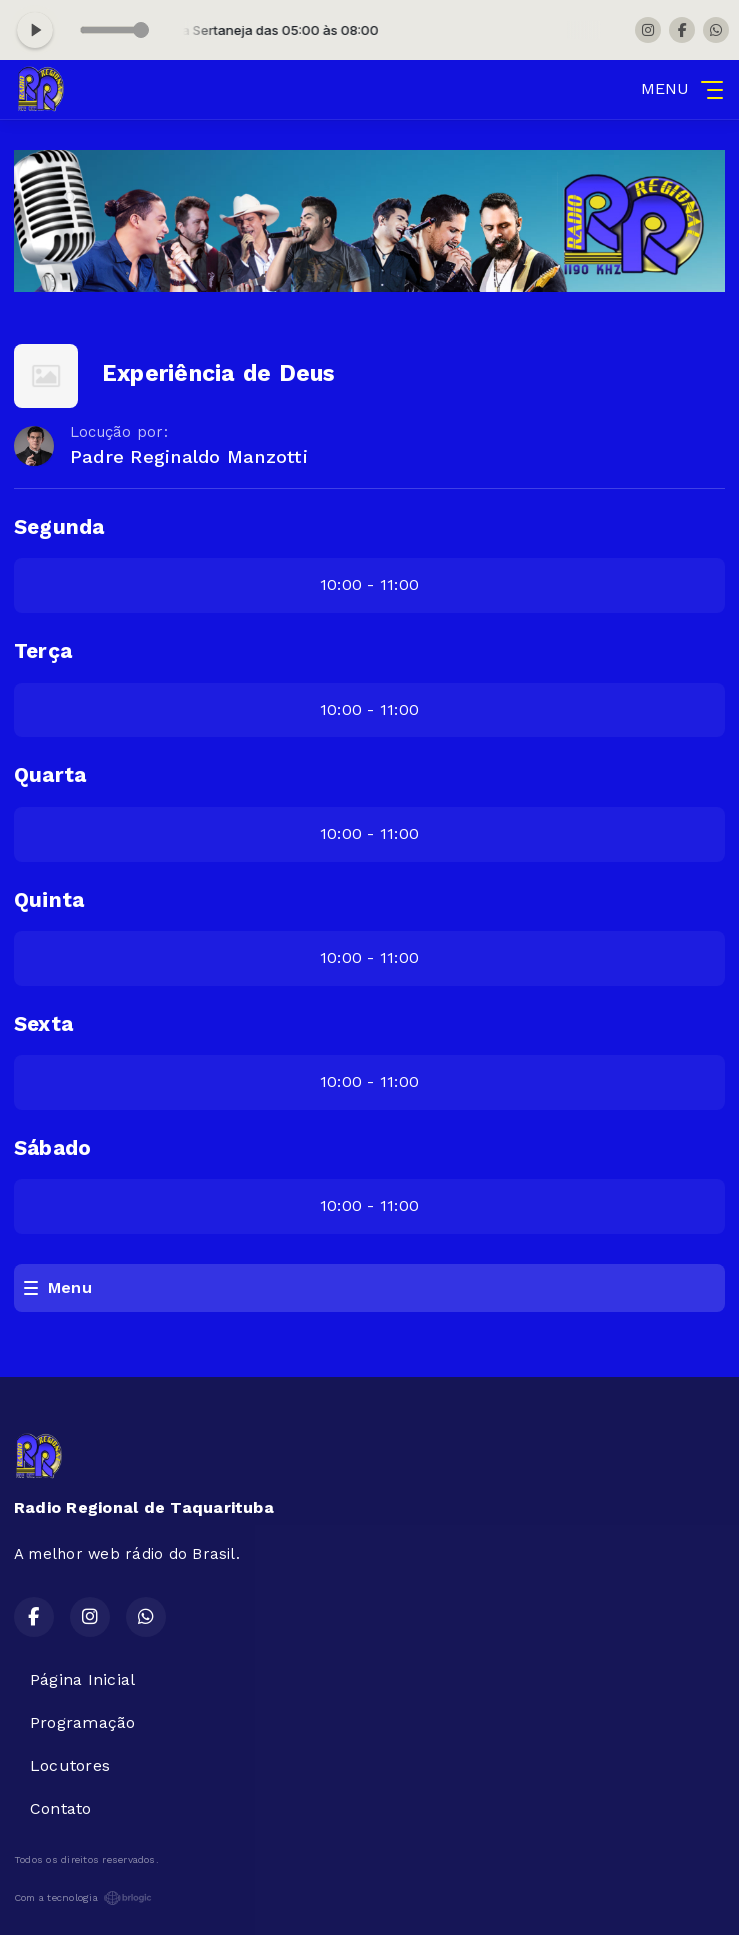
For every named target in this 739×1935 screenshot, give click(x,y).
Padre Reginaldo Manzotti (189, 456)
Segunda (59, 527)
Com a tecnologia (83, 1898)
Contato (61, 1808)
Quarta (50, 775)
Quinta (49, 900)
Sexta (43, 1024)
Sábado (52, 1148)
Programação (83, 1722)
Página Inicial (82, 1679)
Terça (43, 651)
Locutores (70, 1765)
